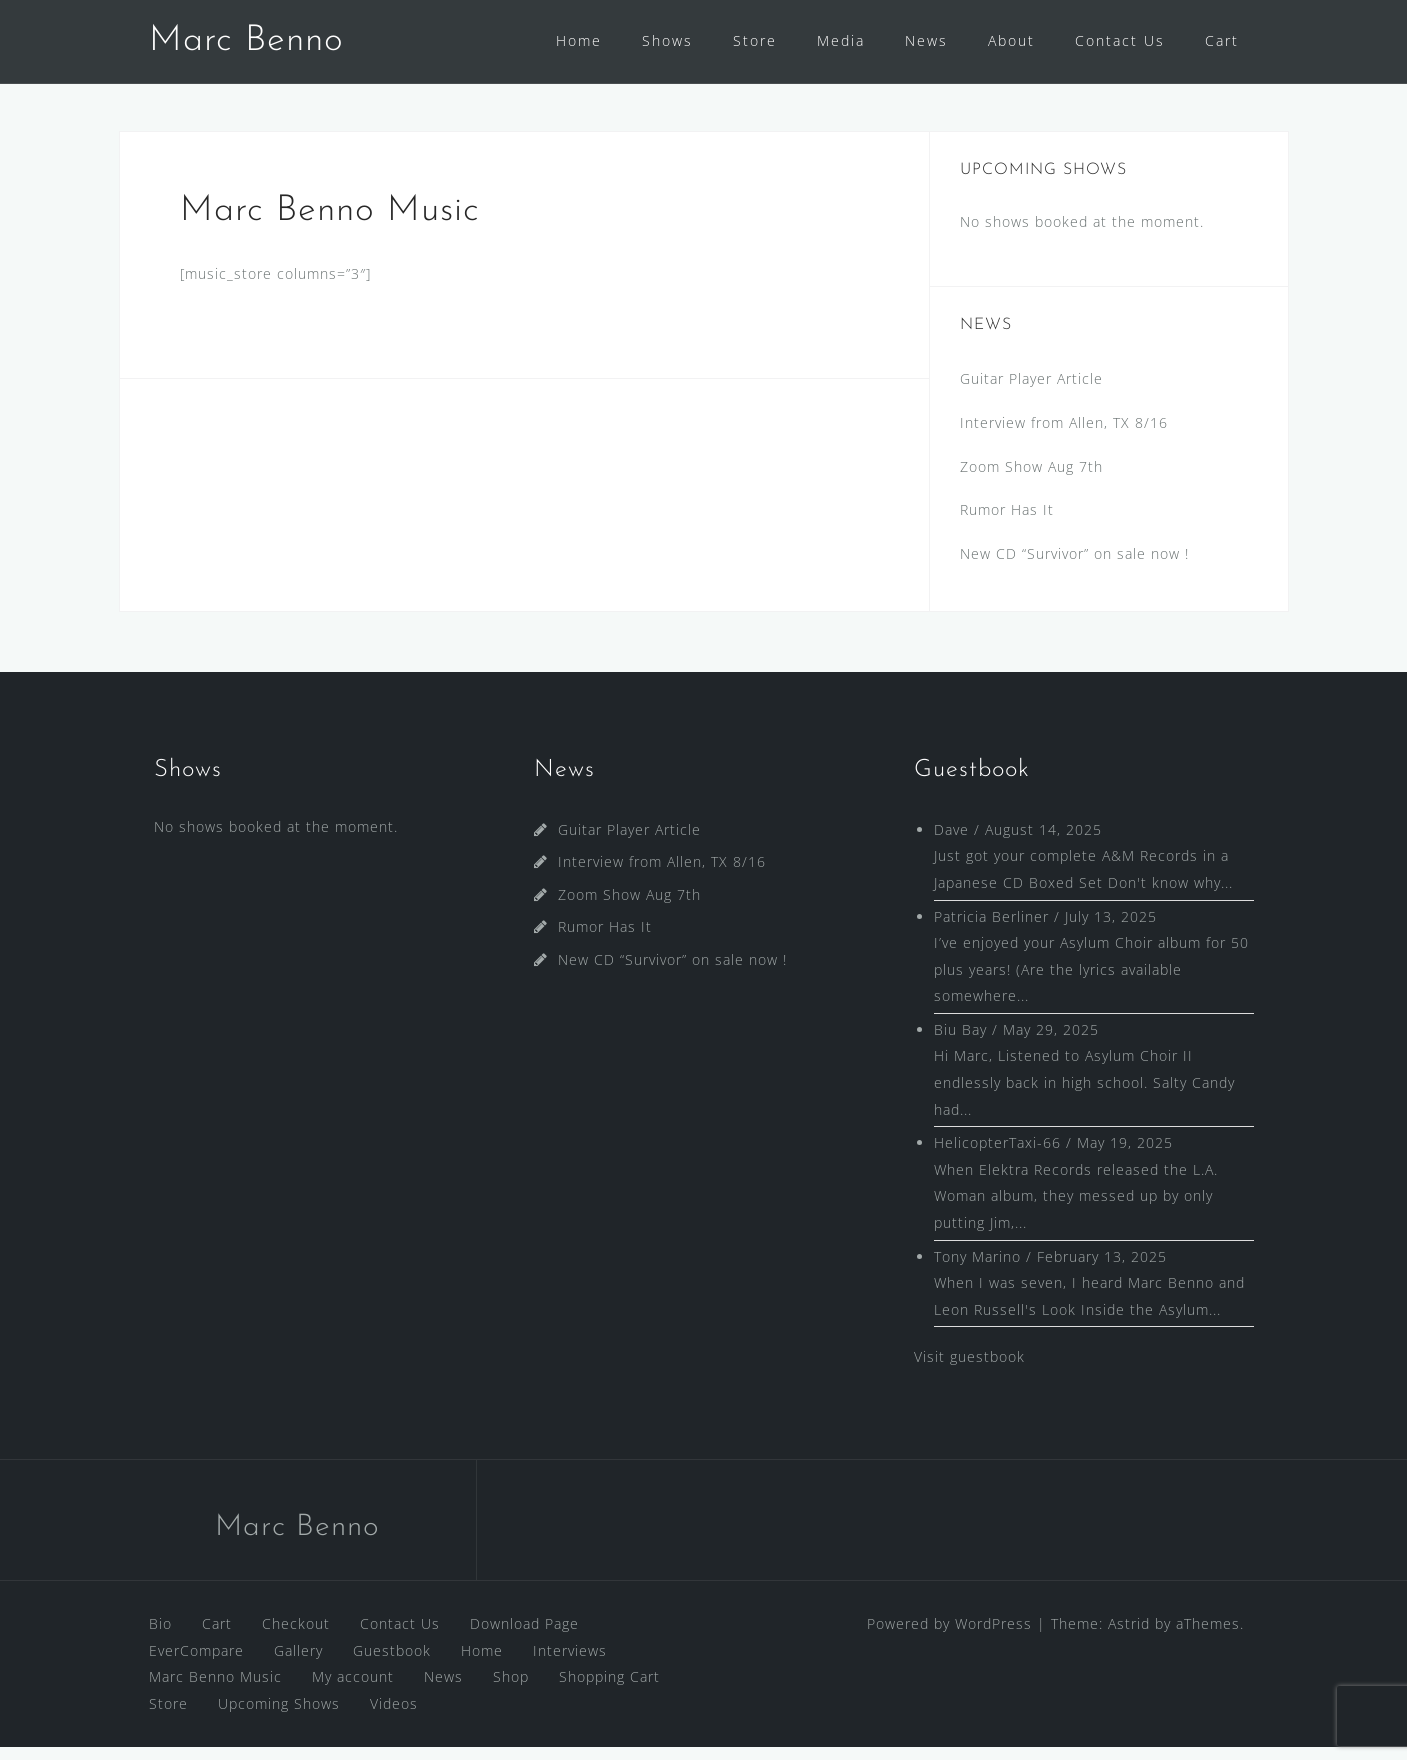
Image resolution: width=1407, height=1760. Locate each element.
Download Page (524, 1636)
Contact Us (1120, 40)
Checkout (296, 1636)
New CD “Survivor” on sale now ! (1074, 566)
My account (353, 1689)
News (926, 40)
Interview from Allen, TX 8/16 (1064, 435)
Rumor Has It (1007, 522)
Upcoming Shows (279, 1716)
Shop (511, 1689)
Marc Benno (246, 41)
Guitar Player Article (1031, 391)
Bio (160, 1636)
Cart (1222, 40)
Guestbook (392, 1663)
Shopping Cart (609, 1689)
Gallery (298, 1663)
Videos (394, 1716)
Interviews (570, 1663)
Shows (667, 40)
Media (841, 40)
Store (755, 40)
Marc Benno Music (215, 1689)
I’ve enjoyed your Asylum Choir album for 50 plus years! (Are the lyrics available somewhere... (1091, 982)
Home (579, 40)
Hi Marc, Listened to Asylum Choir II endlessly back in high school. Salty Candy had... (1084, 1095)
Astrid (1129, 1636)
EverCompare (196, 1663)
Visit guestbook (969, 1369)
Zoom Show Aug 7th (1031, 479)
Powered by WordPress (949, 1636)
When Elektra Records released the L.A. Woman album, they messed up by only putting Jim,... (1076, 1209)
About (1011, 40)
